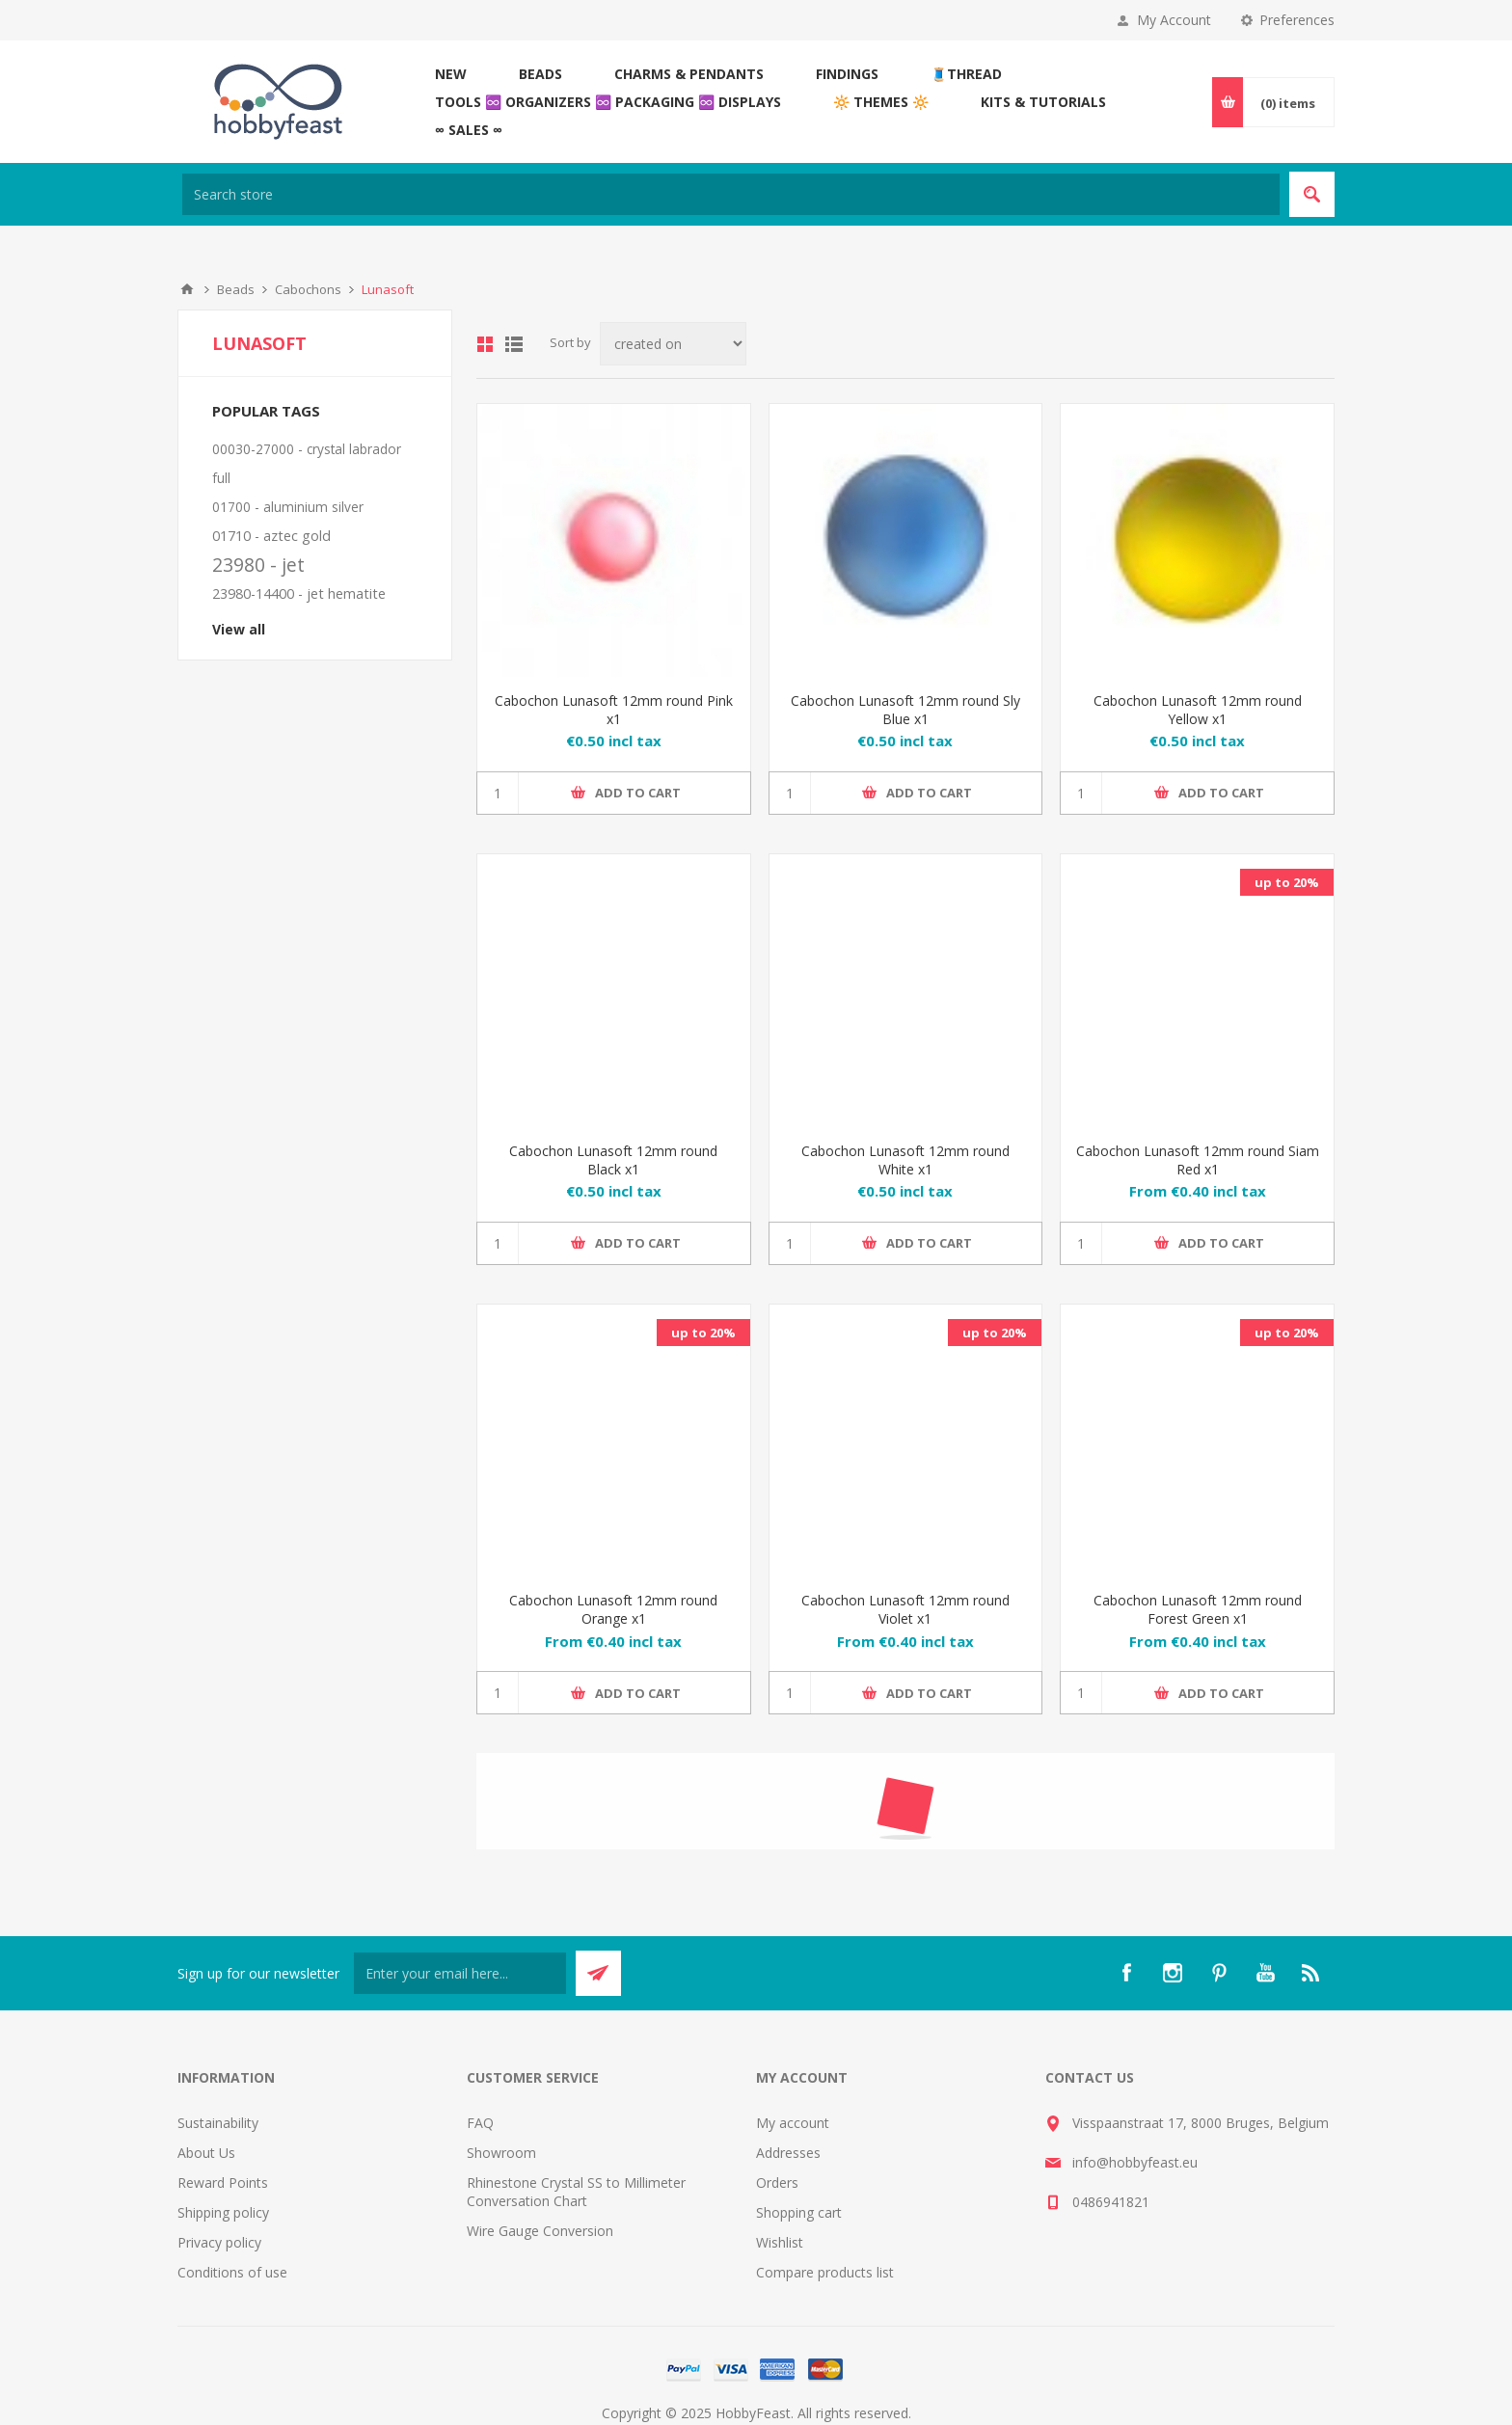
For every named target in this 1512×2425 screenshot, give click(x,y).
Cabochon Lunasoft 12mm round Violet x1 (905, 1609)
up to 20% (1287, 882)
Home (187, 289)
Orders (777, 2182)
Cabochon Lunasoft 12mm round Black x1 (613, 1160)
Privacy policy (219, 2242)
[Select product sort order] (673, 343)
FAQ (480, 2123)
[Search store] (731, 194)
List (514, 344)
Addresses (788, 2152)
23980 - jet (258, 565)
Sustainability (217, 2123)
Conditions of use (232, 2272)
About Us (206, 2152)
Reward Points (222, 2182)
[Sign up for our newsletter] (460, 1973)
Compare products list (825, 2272)
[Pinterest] (1218, 1972)
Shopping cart (799, 2212)
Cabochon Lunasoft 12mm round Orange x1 (613, 1609)
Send (598, 1973)
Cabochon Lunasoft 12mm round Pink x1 (614, 709)
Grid (485, 344)
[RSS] (1311, 1972)
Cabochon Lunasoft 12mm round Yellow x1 (1198, 709)
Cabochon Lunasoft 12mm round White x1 (905, 1160)
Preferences (1297, 20)
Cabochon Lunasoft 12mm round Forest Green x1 (1198, 1609)
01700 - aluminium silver (288, 507)
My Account (1174, 20)
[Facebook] (1126, 1972)
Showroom (501, 2152)
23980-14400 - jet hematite (299, 593)
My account (792, 2123)
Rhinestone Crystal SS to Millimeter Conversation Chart (576, 2191)
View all (238, 629)
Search (1312, 194)
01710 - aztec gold (271, 535)
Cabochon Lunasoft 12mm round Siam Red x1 (1197, 1160)
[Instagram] (1172, 1972)
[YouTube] (1265, 1972)
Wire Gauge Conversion (540, 2231)
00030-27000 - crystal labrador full (306, 463)
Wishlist (779, 2242)
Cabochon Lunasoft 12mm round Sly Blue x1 (905, 709)
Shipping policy (223, 2212)
